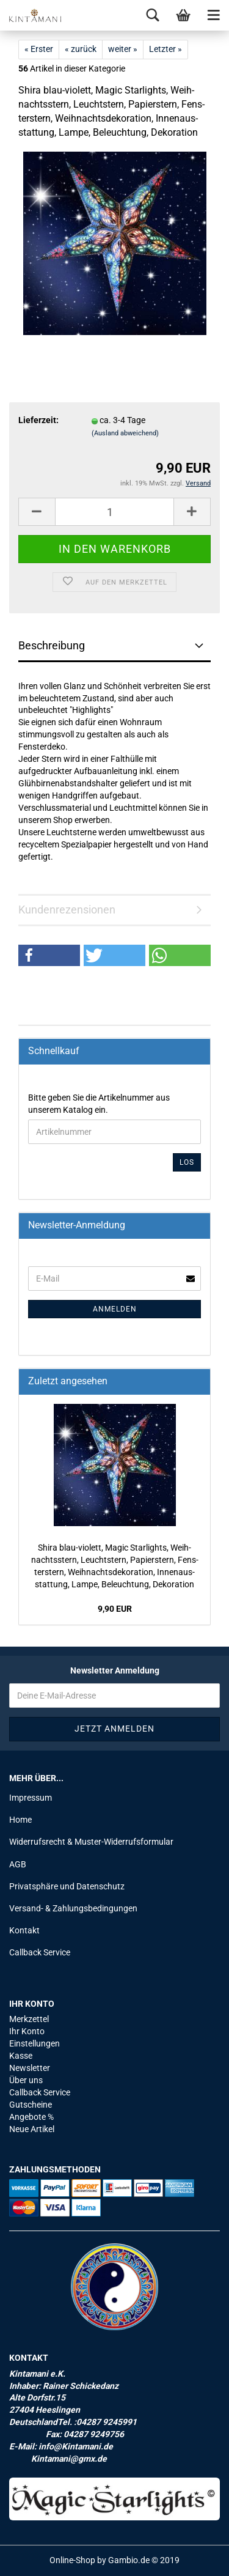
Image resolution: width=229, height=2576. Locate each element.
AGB (17, 1864)
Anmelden (115, 1309)
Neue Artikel (31, 2129)
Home (20, 1820)
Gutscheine (30, 2104)
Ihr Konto (27, 2031)
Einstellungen (34, 2043)
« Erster (38, 49)
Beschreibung (51, 645)
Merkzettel (29, 2019)
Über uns (26, 2080)
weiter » (122, 49)
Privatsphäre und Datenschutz (67, 1886)
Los (187, 1162)
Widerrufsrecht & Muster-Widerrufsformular (91, 1842)
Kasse (20, 2056)
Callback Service (39, 1952)
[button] (49, 955)
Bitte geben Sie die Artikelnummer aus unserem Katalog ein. (99, 1104)
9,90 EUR (115, 1609)
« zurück (80, 49)
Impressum (30, 1798)
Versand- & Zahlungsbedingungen (73, 1908)
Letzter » (165, 49)
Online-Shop (72, 2560)
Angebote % (31, 2117)
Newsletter (29, 2068)
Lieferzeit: (38, 420)
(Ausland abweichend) (125, 433)
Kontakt (24, 1930)
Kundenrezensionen (66, 909)
